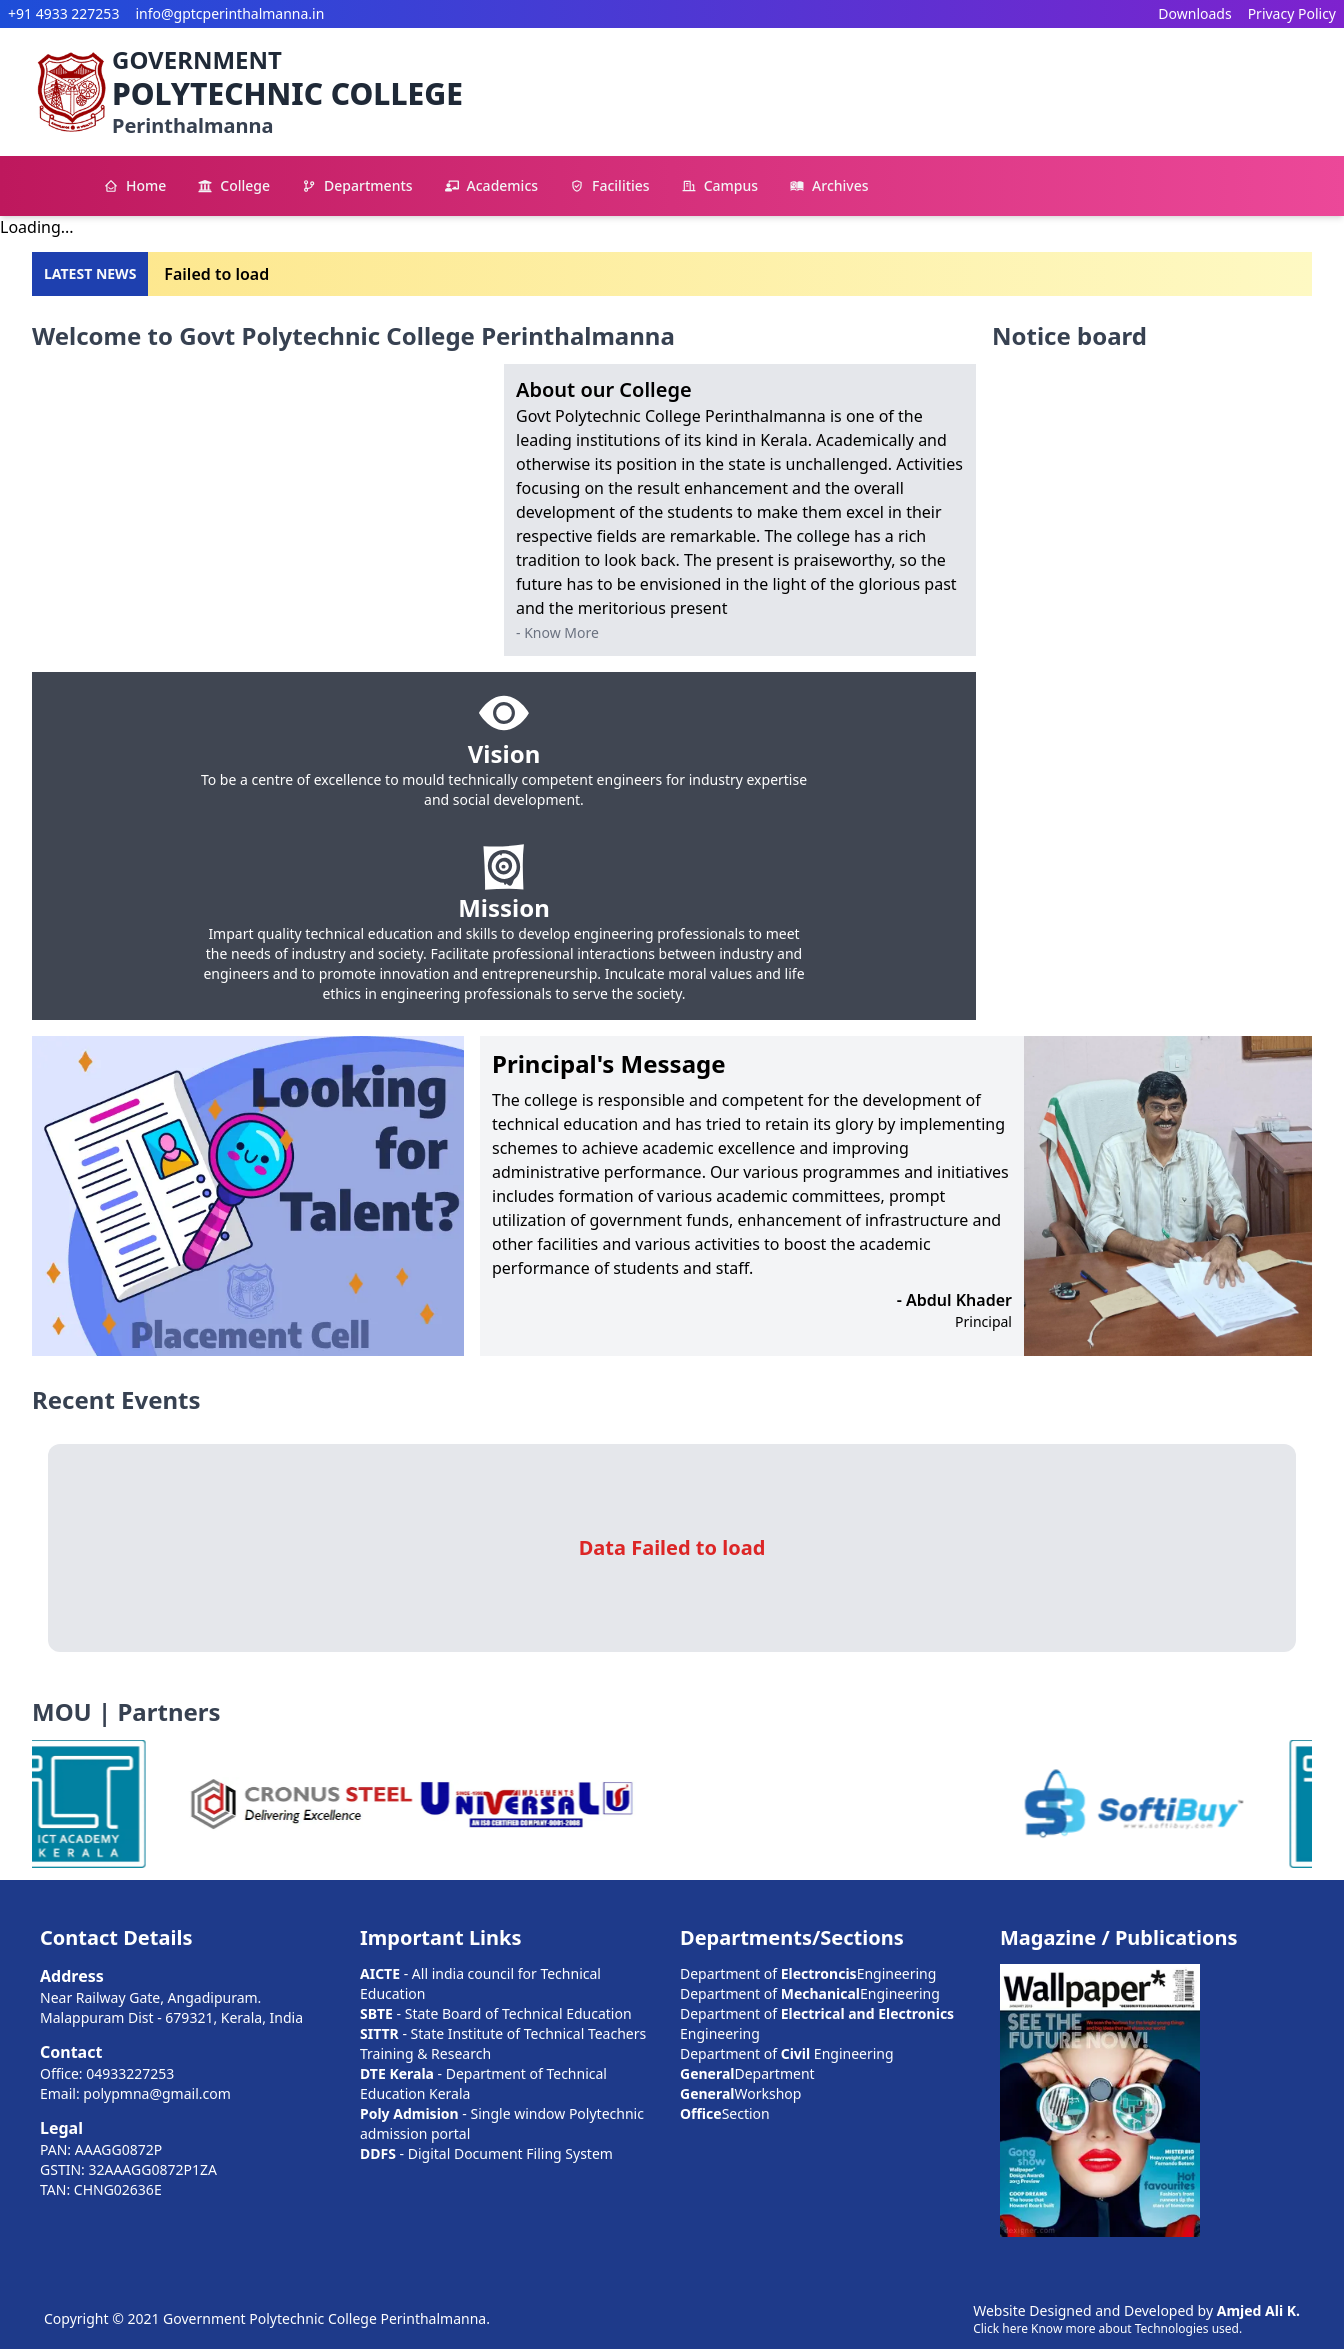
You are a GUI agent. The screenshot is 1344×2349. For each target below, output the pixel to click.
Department (747, 2073)
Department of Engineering (808, 1973)
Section (725, 2113)
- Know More (557, 632)
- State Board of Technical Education (496, 2013)
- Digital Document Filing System (486, 2153)
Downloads (1194, 13)
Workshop (740, 2093)
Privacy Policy (1292, 13)
